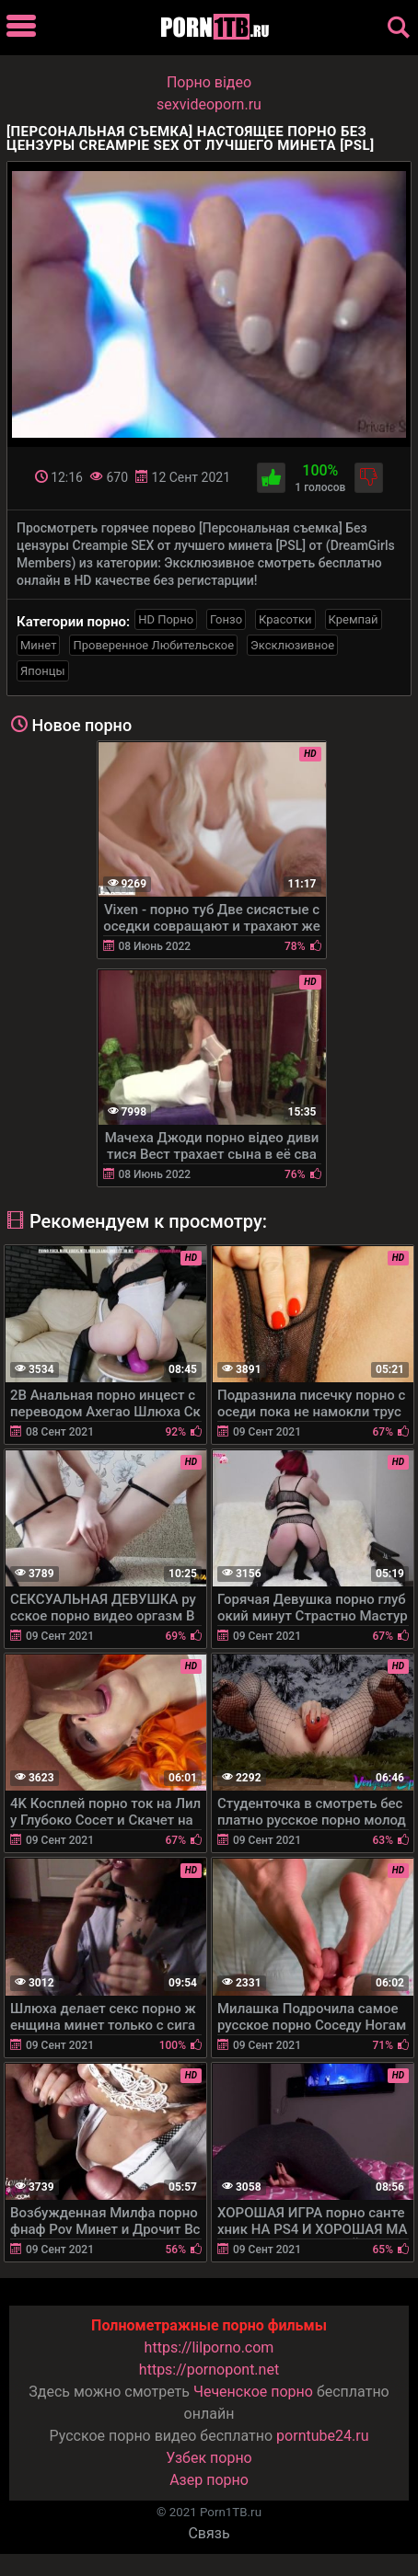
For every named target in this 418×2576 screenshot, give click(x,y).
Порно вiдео (209, 82)
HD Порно (165, 619)
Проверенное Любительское (153, 645)
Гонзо (226, 619)
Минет (38, 645)
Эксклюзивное (292, 645)
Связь (208, 2533)
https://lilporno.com (209, 2347)
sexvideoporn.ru (209, 104)
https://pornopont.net (209, 2369)
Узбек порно (209, 2458)
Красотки (285, 619)
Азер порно (209, 2480)
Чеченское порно (253, 2391)
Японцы (42, 671)
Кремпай (353, 619)
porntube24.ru (322, 2435)
